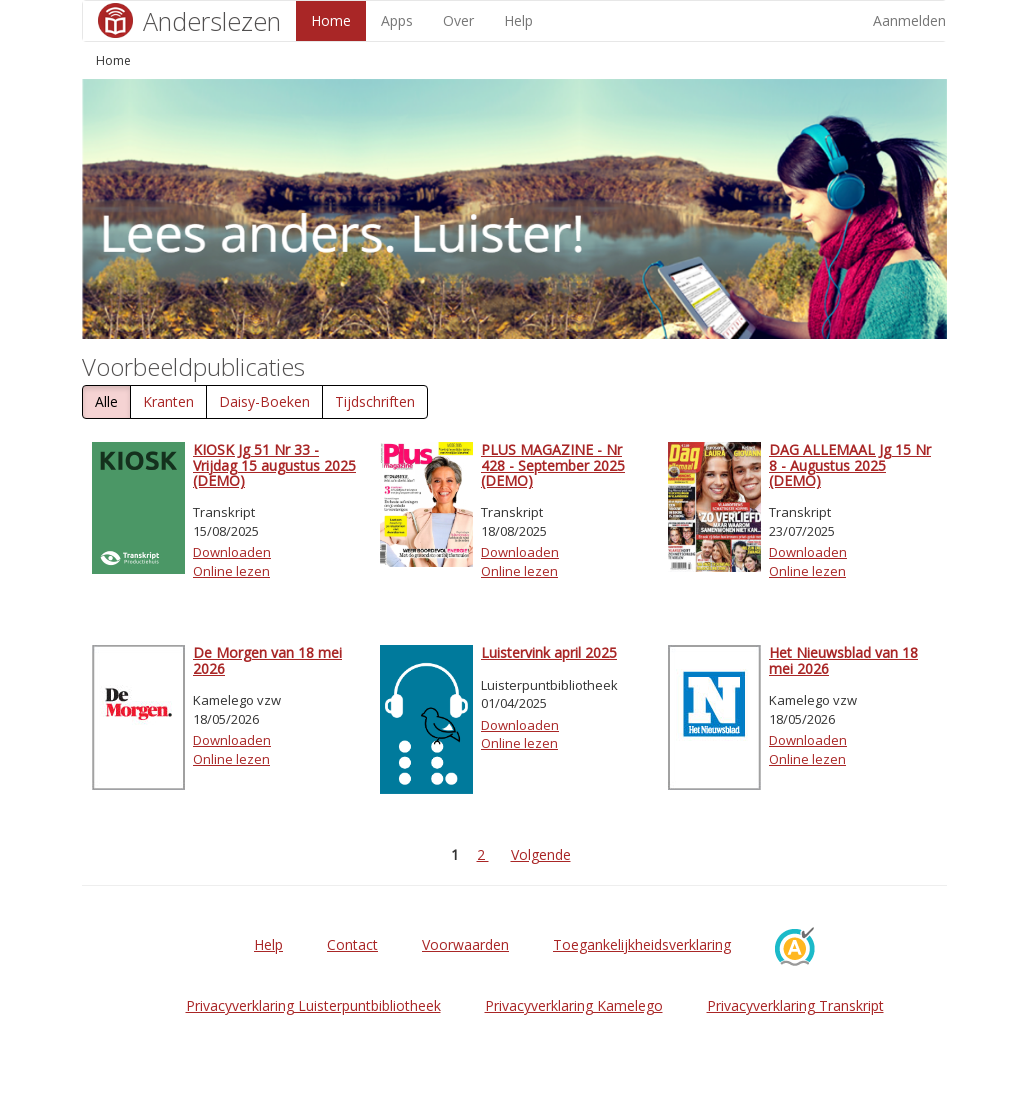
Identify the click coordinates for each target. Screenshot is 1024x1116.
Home (331, 20)
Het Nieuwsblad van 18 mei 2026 (843, 660)
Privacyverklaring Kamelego (574, 1005)
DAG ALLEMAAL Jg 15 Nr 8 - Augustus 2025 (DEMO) (850, 465)
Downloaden (232, 552)
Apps (397, 20)
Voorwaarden (465, 944)
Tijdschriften (375, 401)
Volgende (541, 854)
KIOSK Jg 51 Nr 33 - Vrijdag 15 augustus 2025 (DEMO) (274, 465)
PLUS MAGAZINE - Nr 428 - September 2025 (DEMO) (553, 465)
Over (458, 20)
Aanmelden (909, 20)
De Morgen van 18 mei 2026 (267, 660)
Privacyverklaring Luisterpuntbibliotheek (313, 1005)
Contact (352, 944)
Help (518, 20)
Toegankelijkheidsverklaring (642, 944)
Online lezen (231, 571)
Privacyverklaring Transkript (795, 1005)
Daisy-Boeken (264, 401)
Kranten (168, 401)
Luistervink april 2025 (549, 652)
